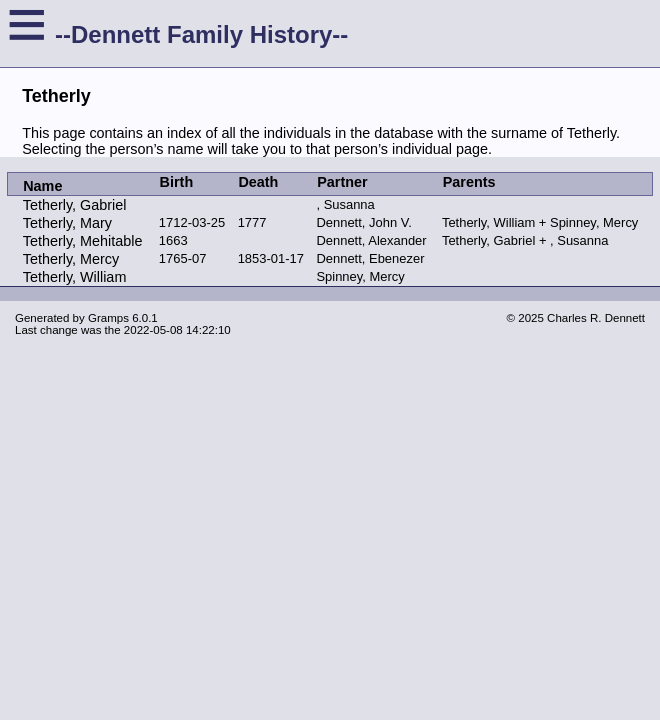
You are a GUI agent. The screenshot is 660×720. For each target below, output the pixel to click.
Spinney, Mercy (360, 276)
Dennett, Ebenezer (370, 258)
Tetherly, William (75, 277)
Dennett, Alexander (371, 240)
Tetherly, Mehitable (83, 241)
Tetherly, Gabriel (75, 205)
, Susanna (345, 204)
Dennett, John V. (363, 222)
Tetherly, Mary (67, 223)
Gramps (108, 318)
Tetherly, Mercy (71, 259)
